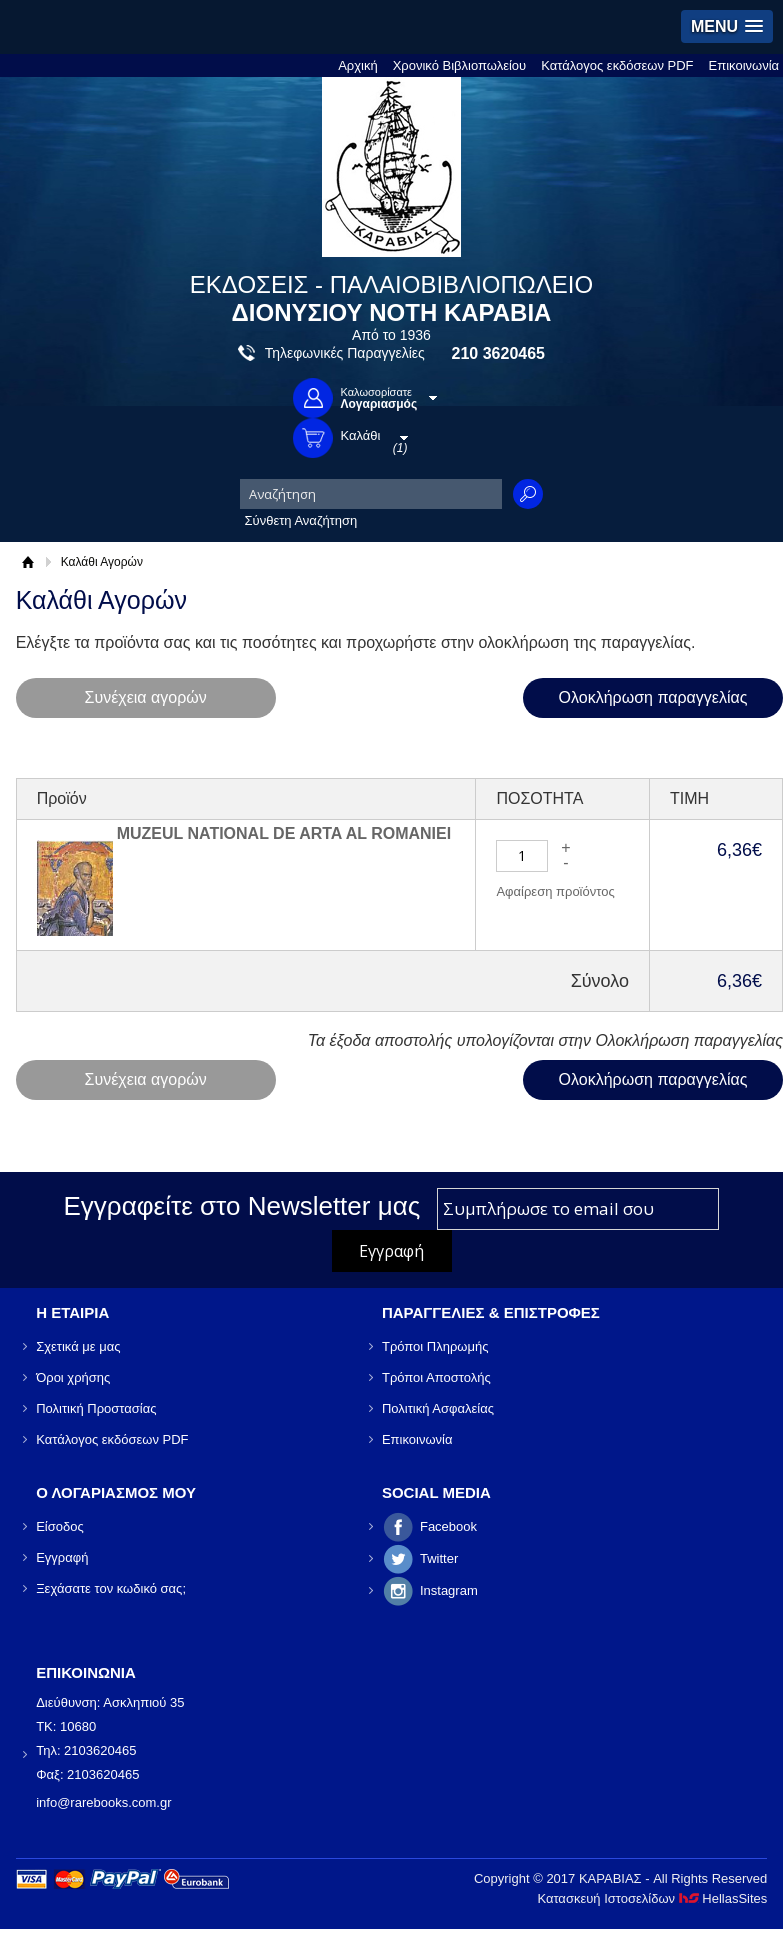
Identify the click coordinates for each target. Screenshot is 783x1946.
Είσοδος (60, 1526)
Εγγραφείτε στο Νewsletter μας (242, 1206)
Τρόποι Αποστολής (436, 1377)
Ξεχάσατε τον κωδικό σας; (111, 1588)
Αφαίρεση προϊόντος (555, 891)
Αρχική (358, 65)
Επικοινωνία (744, 65)
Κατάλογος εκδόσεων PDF (617, 65)
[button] (727, 26)
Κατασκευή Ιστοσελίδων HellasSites (652, 1898)
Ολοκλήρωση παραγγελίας (653, 697)
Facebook (448, 1526)
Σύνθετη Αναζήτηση (301, 520)
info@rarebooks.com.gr (103, 1802)
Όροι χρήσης (73, 1377)
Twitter (439, 1558)
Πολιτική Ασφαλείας (438, 1408)
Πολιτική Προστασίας (96, 1408)
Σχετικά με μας (78, 1346)
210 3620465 (498, 353)
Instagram (449, 1590)
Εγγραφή (62, 1557)
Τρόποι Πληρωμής (435, 1346)
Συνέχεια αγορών (146, 697)
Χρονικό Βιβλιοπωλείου (460, 65)
